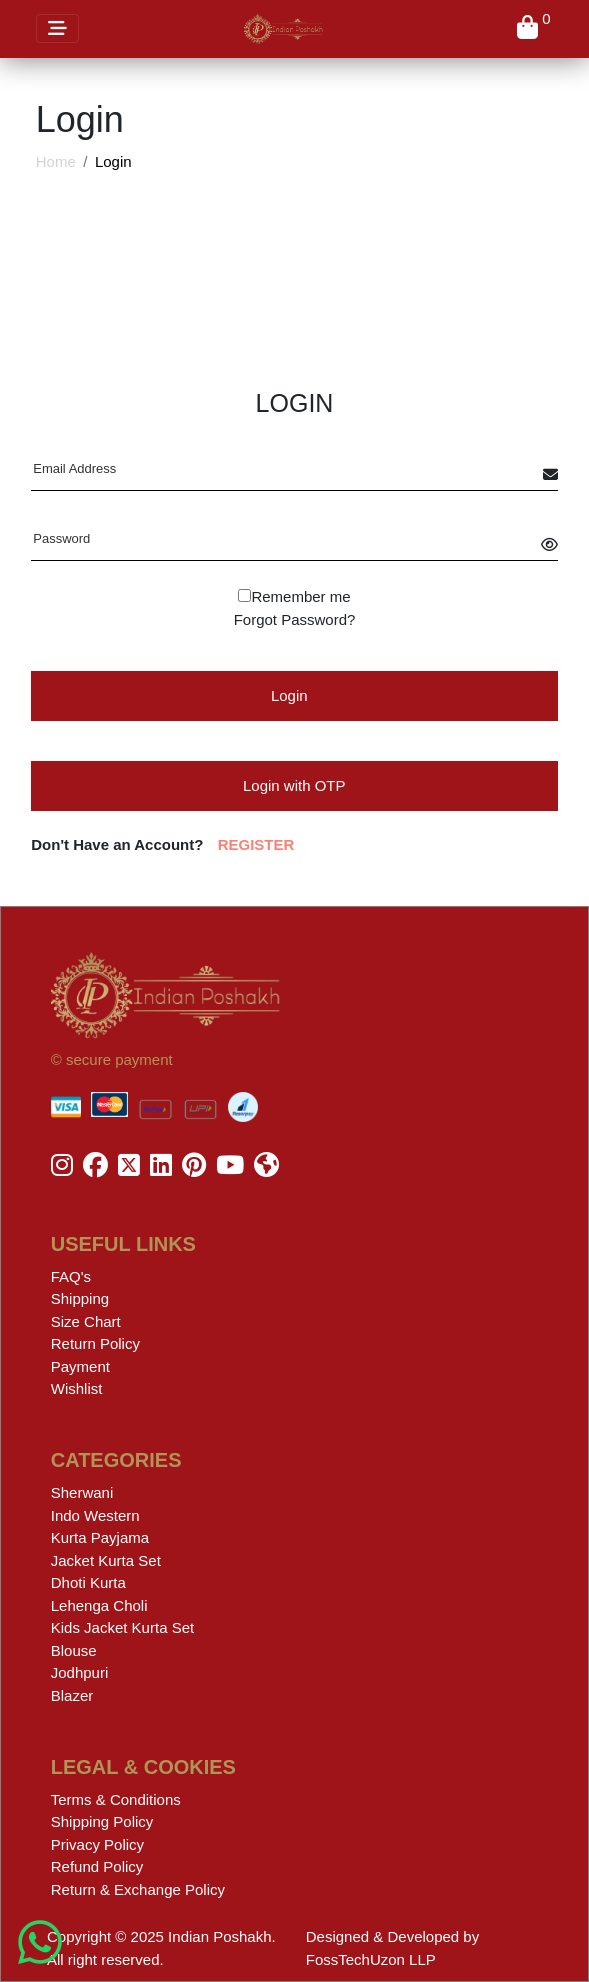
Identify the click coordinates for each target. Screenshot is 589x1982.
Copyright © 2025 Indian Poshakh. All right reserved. (161, 1948)
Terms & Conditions (116, 1799)
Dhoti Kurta (88, 1582)
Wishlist (77, 1388)
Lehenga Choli (99, 1605)
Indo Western (95, 1515)
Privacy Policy (97, 1844)
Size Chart (86, 1321)
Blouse (74, 1650)
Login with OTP (294, 785)
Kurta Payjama (100, 1537)
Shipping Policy (102, 1821)
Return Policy (95, 1343)
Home (56, 161)
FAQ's (71, 1276)
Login (289, 695)
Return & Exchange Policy (138, 1889)
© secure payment (112, 1059)
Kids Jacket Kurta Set (122, 1627)
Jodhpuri (80, 1672)
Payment (80, 1366)
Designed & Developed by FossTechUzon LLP (392, 1948)
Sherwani (82, 1492)
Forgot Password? (295, 619)
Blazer (72, 1695)
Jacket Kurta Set (106, 1560)
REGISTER (256, 844)
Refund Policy (97, 1866)
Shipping (80, 1298)
